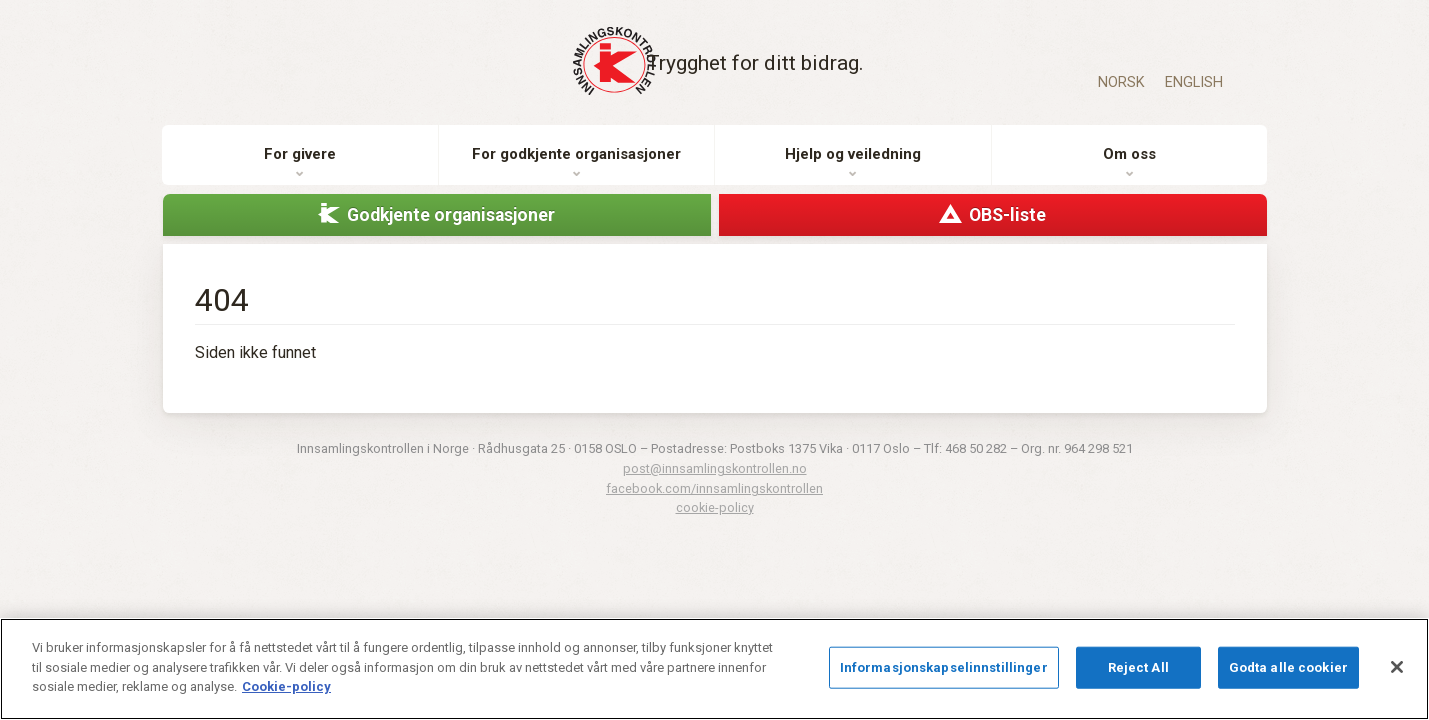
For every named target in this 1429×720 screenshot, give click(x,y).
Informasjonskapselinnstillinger (944, 667)
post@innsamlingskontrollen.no (715, 483)
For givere (300, 169)
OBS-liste (1007, 229)
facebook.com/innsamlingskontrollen (714, 502)
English (1194, 82)
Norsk (1121, 82)
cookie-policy (715, 521)
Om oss (1129, 169)
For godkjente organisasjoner (576, 169)
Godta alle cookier (1288, 667)
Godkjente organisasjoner (451, 229)
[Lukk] (1397, 667)
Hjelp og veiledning (853, 169)
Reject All (1138, 667)
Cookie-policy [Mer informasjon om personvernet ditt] (286, 686)
